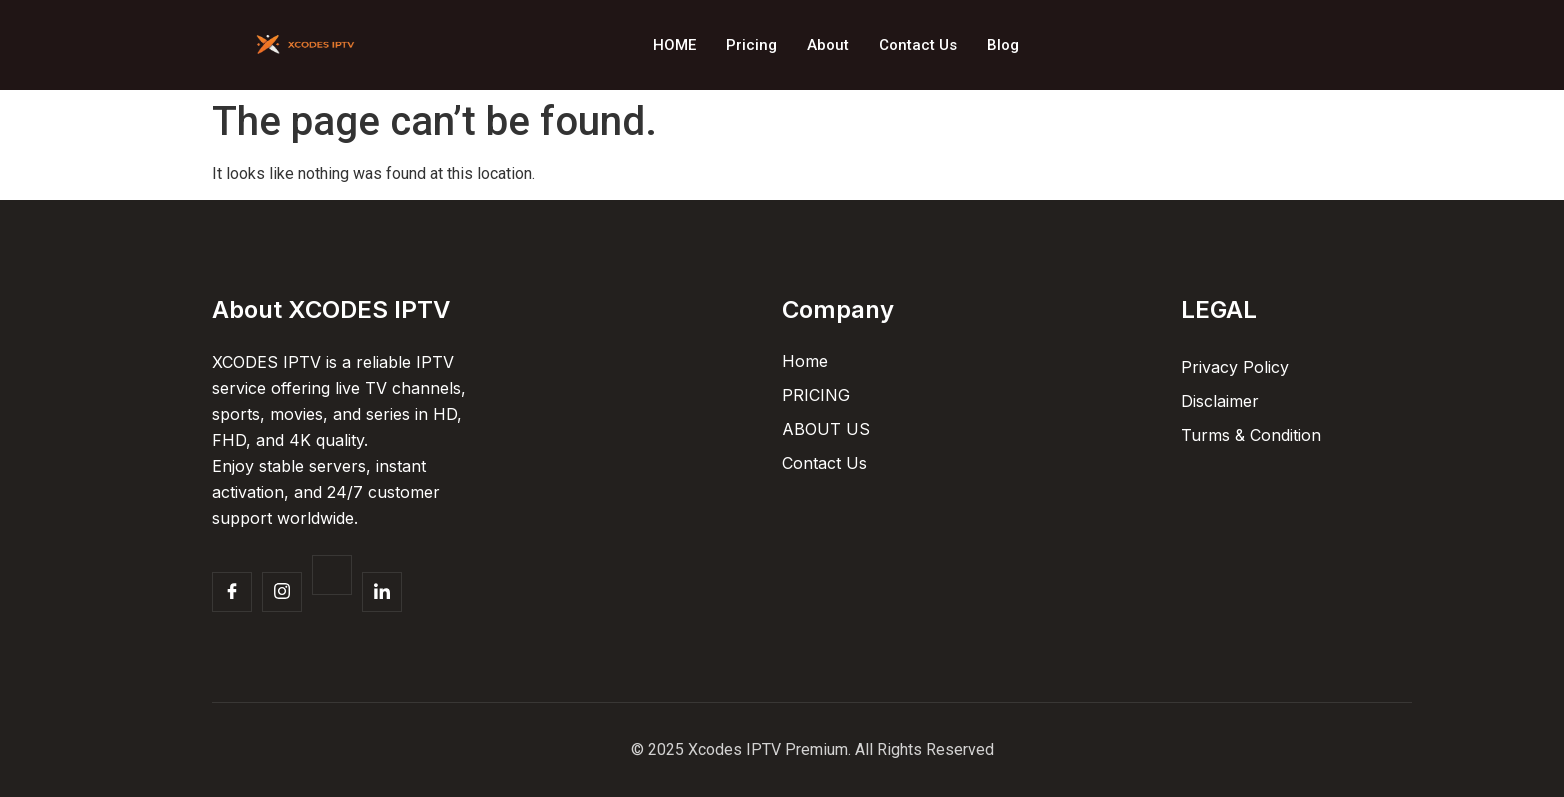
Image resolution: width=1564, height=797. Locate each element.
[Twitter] (332, 575)
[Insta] (282, 592)
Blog (1003, 45)
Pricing (751, 45)
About (828, 45)
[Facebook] (232, 592)
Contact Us (918, 45)
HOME (674, 45)
